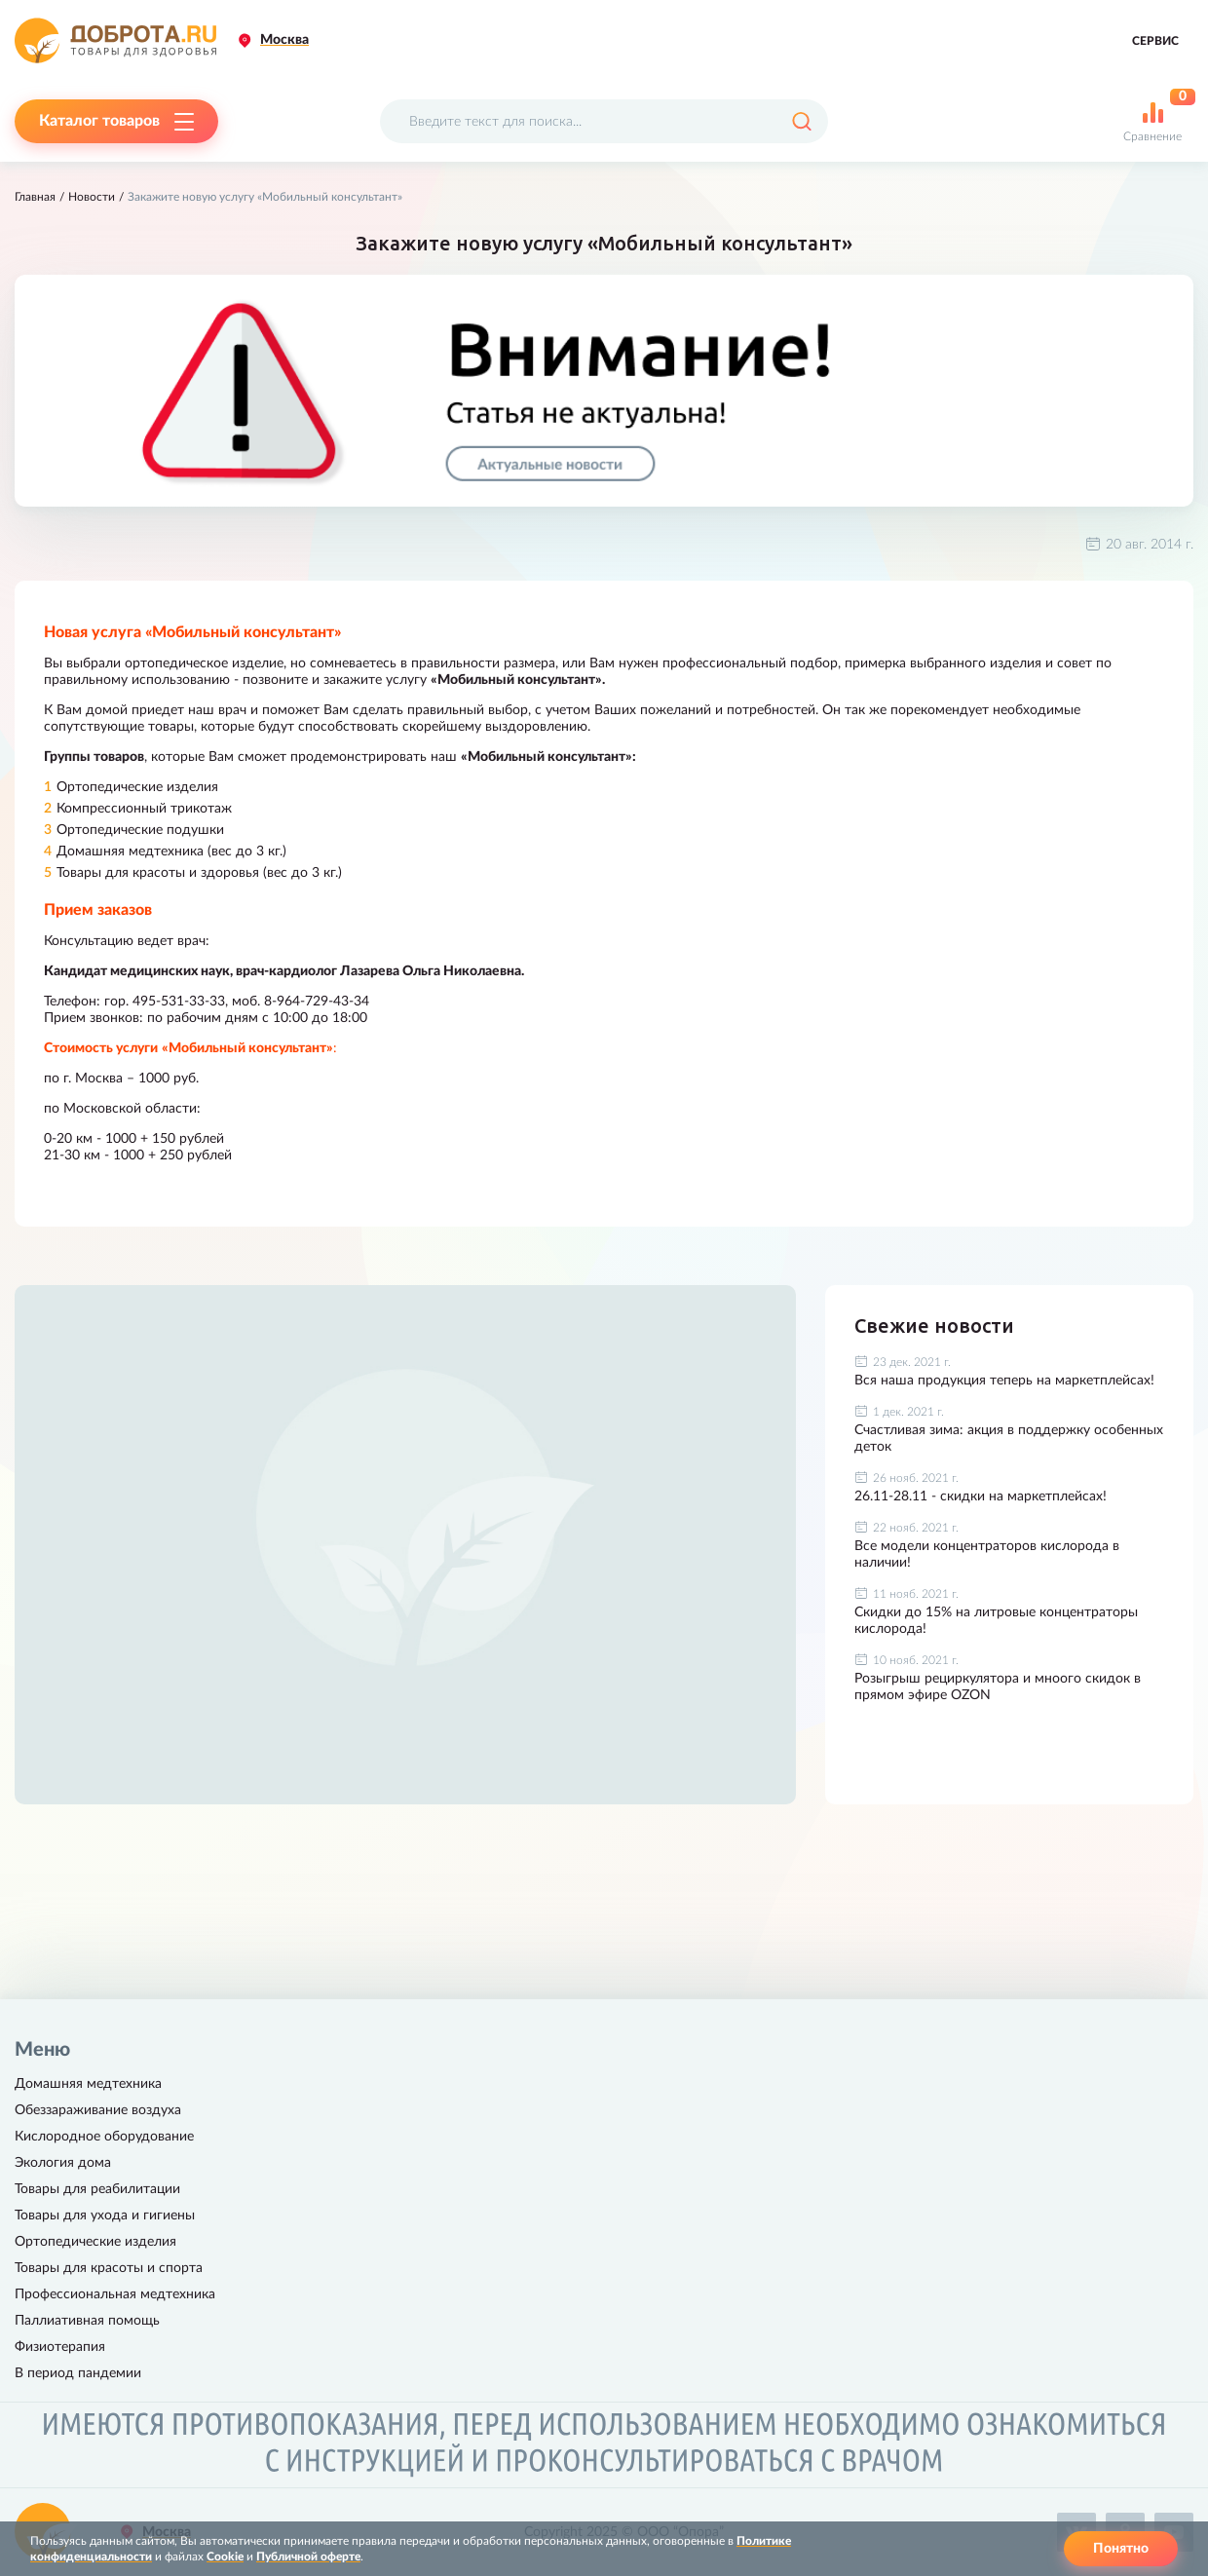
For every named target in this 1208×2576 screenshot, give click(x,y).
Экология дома (63, 2163)
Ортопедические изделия (95, 2242)
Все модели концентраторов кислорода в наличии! (986, 1554)
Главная (35, 197)
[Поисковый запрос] (604, 121)
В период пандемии (78, 2373)
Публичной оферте (308, 2556)
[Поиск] (801, 121)
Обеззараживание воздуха (98, 2110)
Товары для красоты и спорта (109, 2268)
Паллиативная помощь (87, 2321)
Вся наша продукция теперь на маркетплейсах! (1004, 1380)
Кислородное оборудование (104, 2136)
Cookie (225, 2556)
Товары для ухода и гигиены (105, 2215)
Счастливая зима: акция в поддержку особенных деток (1008, 1438)
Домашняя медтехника (88, 2084)
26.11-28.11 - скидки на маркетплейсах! (980, 1496)
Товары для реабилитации (97, 2189)
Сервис (1155, 41)
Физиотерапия (60, 2347)
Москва (284, 40)
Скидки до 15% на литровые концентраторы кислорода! (996, 1621)
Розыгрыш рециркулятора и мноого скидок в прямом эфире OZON (997, 1687)
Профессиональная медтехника (115, 2294)
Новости (91, 197)
